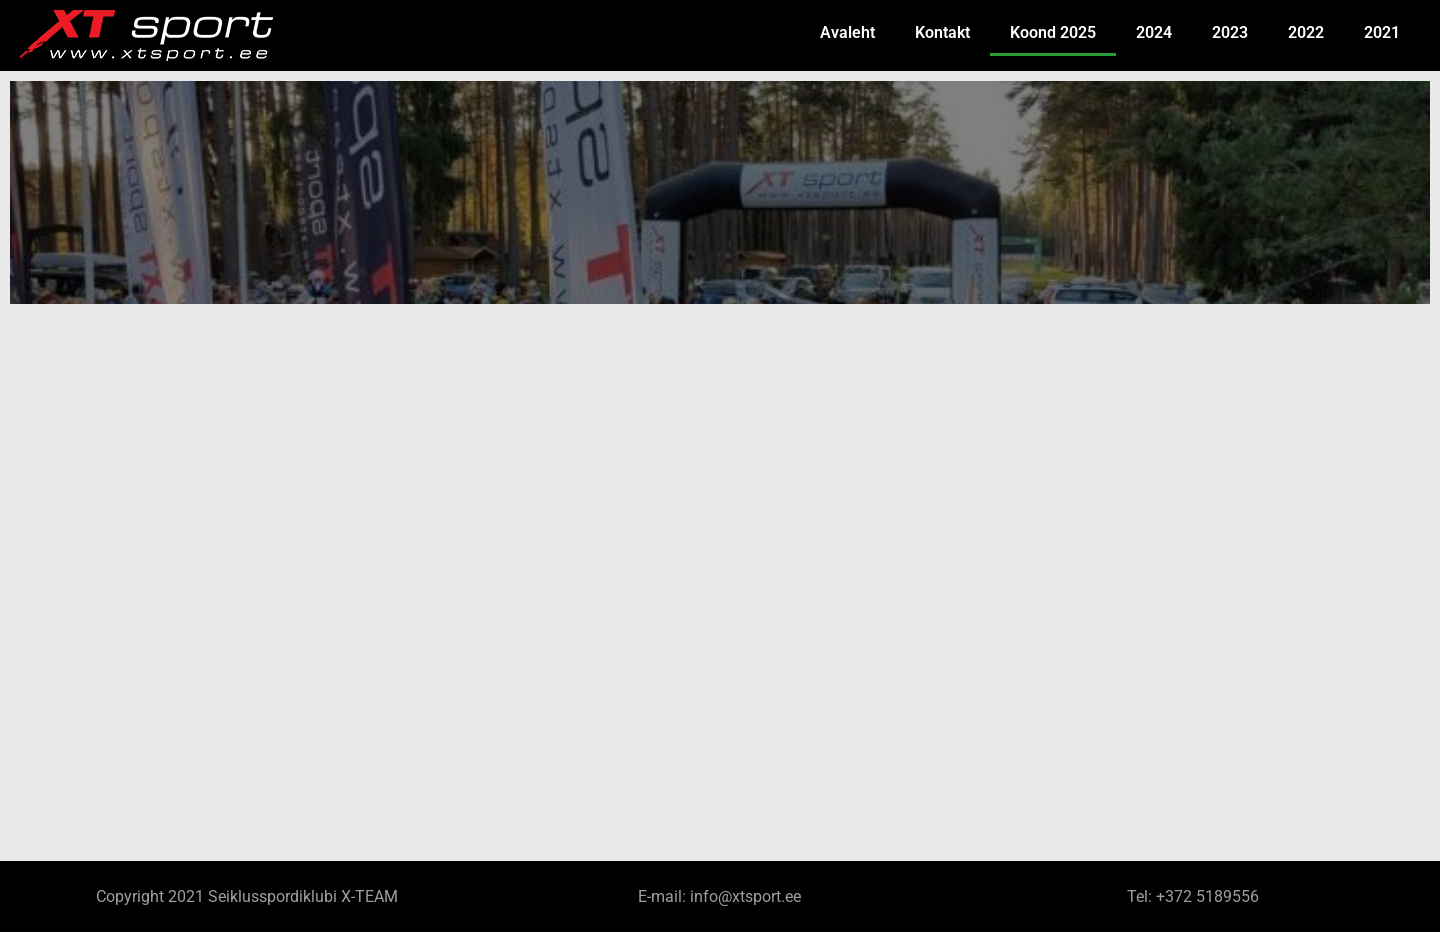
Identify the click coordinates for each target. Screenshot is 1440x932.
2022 (1306, 32)
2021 (1382, 32)
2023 (1230, 32)
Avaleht (847, 32)
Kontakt (942, 32)
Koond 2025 (1053, 32)
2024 (1154, 32)
